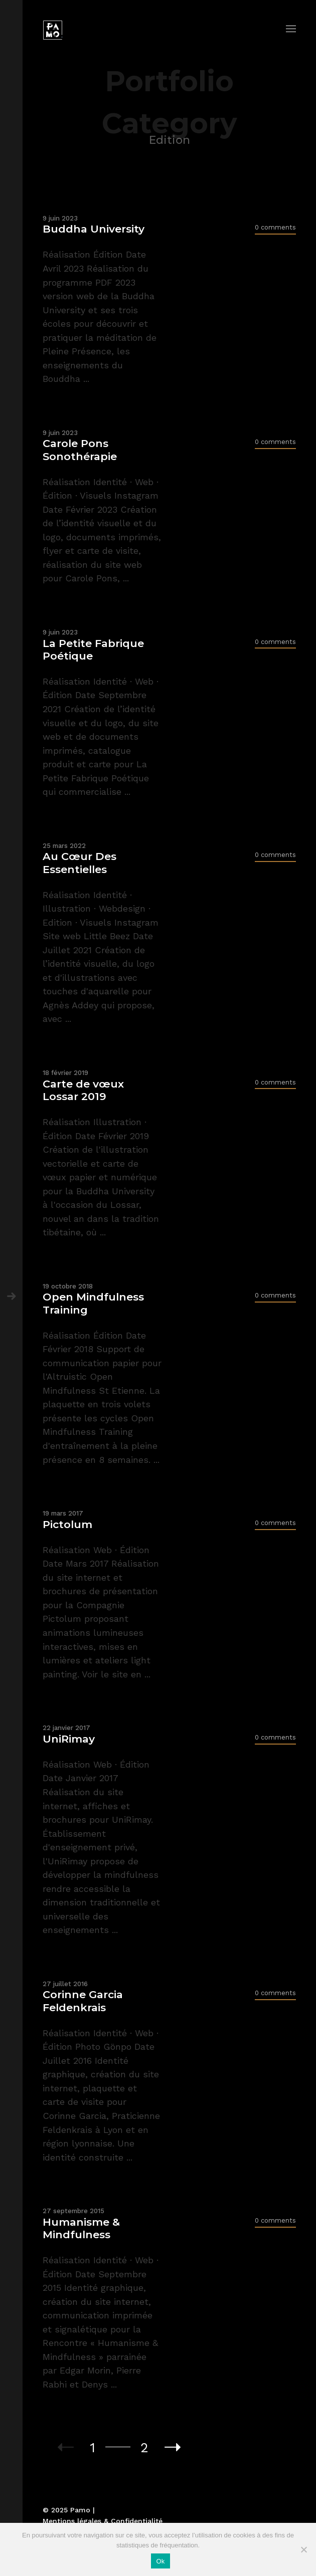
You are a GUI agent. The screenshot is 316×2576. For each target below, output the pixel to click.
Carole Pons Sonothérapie (80, 449)
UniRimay (69, 1739)
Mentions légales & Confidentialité (103, 2521)
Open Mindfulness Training (93, 1303)
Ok (160, 2561)
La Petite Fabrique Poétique (93, 649)
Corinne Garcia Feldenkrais (83, 2000)
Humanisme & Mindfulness (81, 2228)
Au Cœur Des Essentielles (79, 862)
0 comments (275, 227)
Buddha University (93, 229)
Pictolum (67, 1524)
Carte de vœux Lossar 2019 (83, 1090)
